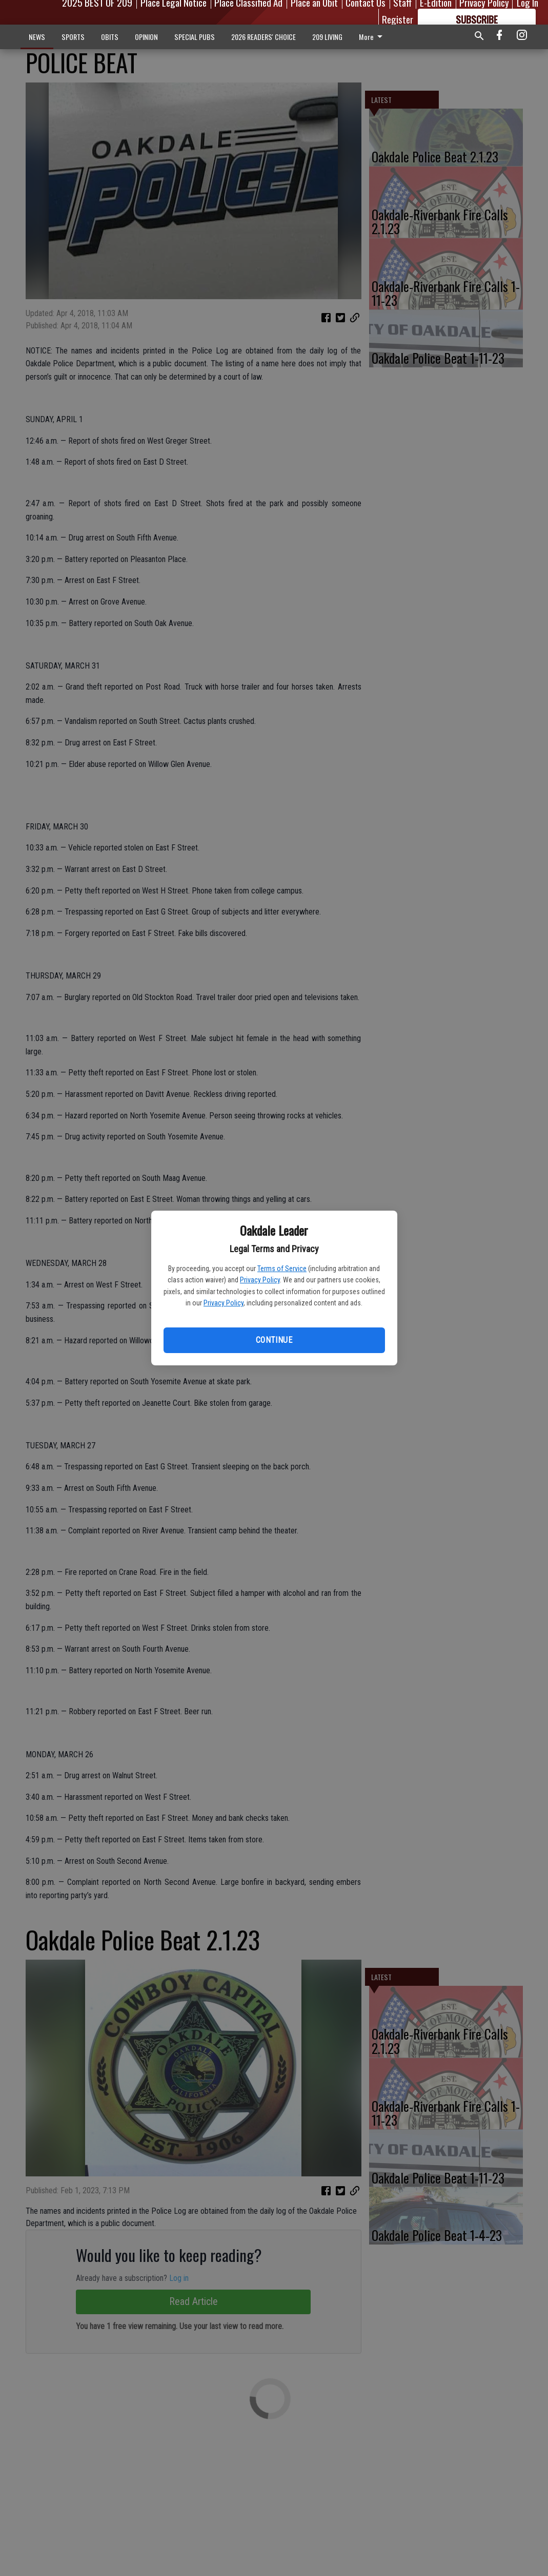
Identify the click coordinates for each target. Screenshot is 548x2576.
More (372, 36)
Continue (274, 1340)
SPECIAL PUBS (194, 36)
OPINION (146, 36)
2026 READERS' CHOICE (263, 36)
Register (397, 19)
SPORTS (73, 36)
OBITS (109, 36)
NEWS (37, 36)
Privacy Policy (260, 1280)
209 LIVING (327, 36)
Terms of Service (282, 1268)
